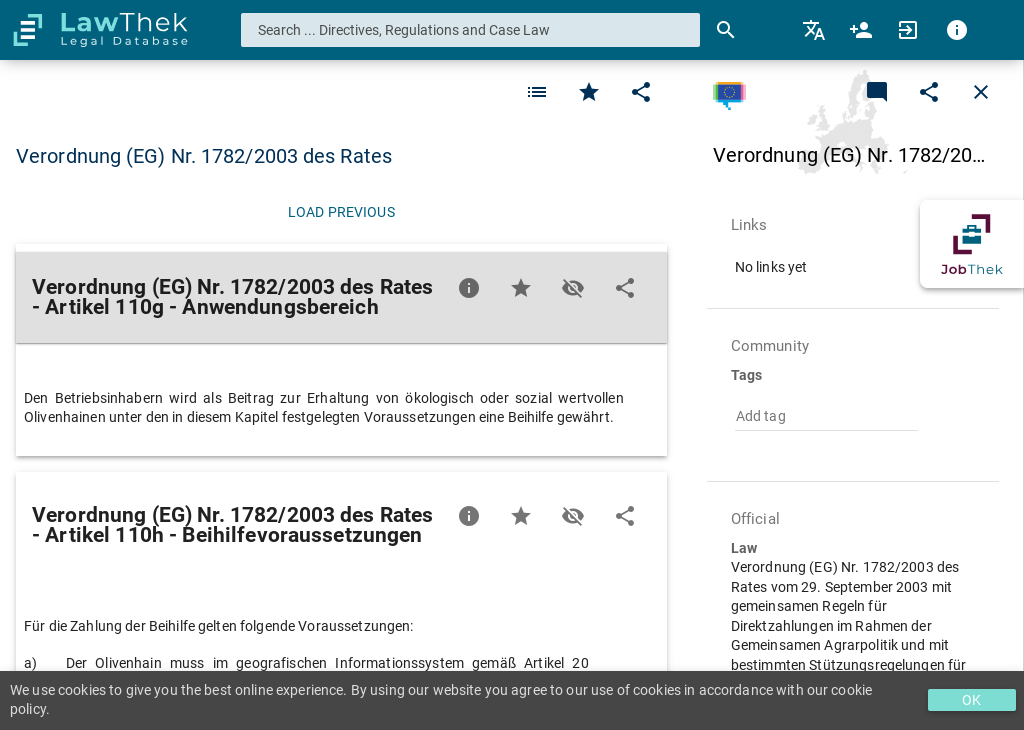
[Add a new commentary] (877, 92)
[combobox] (471, 30)
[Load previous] (341, 212)
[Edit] (641, 92)
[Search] (726, 30)
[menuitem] (815, 30)
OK (971, 700)
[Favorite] (537, 92)
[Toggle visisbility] (573, 288)
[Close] (981, 92)
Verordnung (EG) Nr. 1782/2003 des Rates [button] (204, 156)
